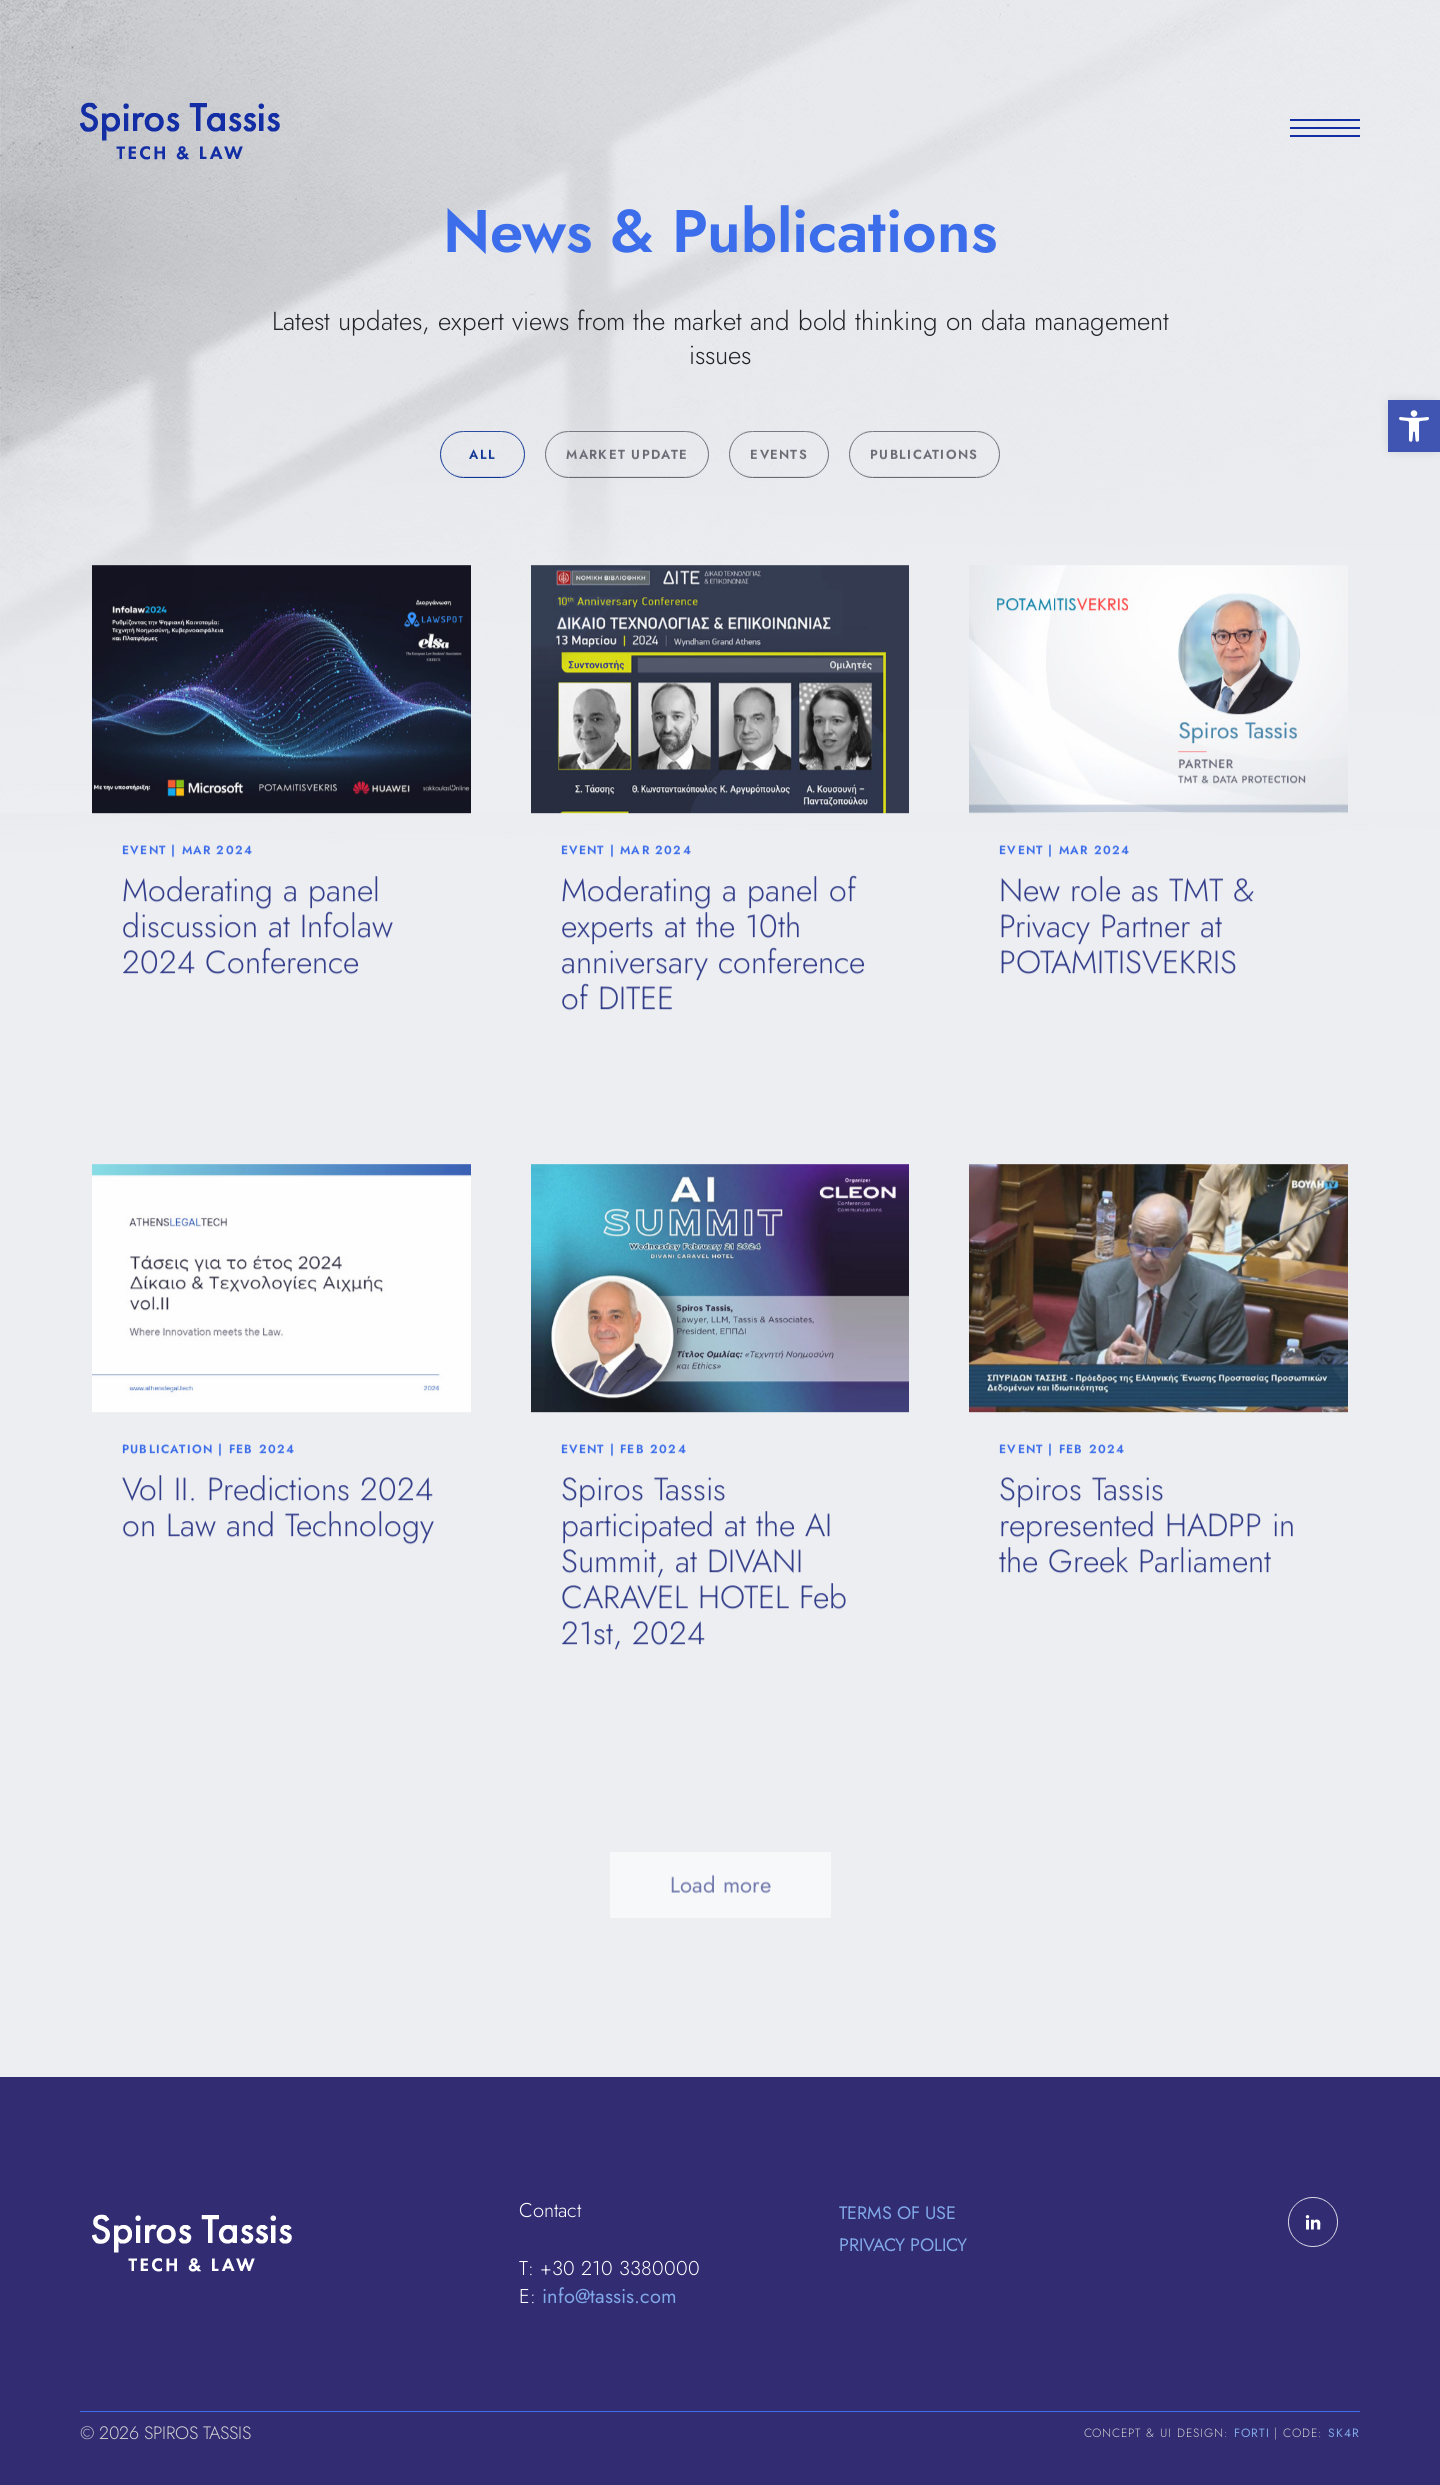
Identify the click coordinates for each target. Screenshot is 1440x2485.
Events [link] (779, 494)
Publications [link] (924, 494)
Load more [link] (720, 1937)
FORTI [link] (1252, 2433)
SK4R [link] (1344, 2433)
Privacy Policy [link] (903, 2245)
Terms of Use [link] (897, 2213)
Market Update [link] (627, 494)
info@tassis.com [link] (609, 2297)
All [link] (482, 494)
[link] (1414, 426)
